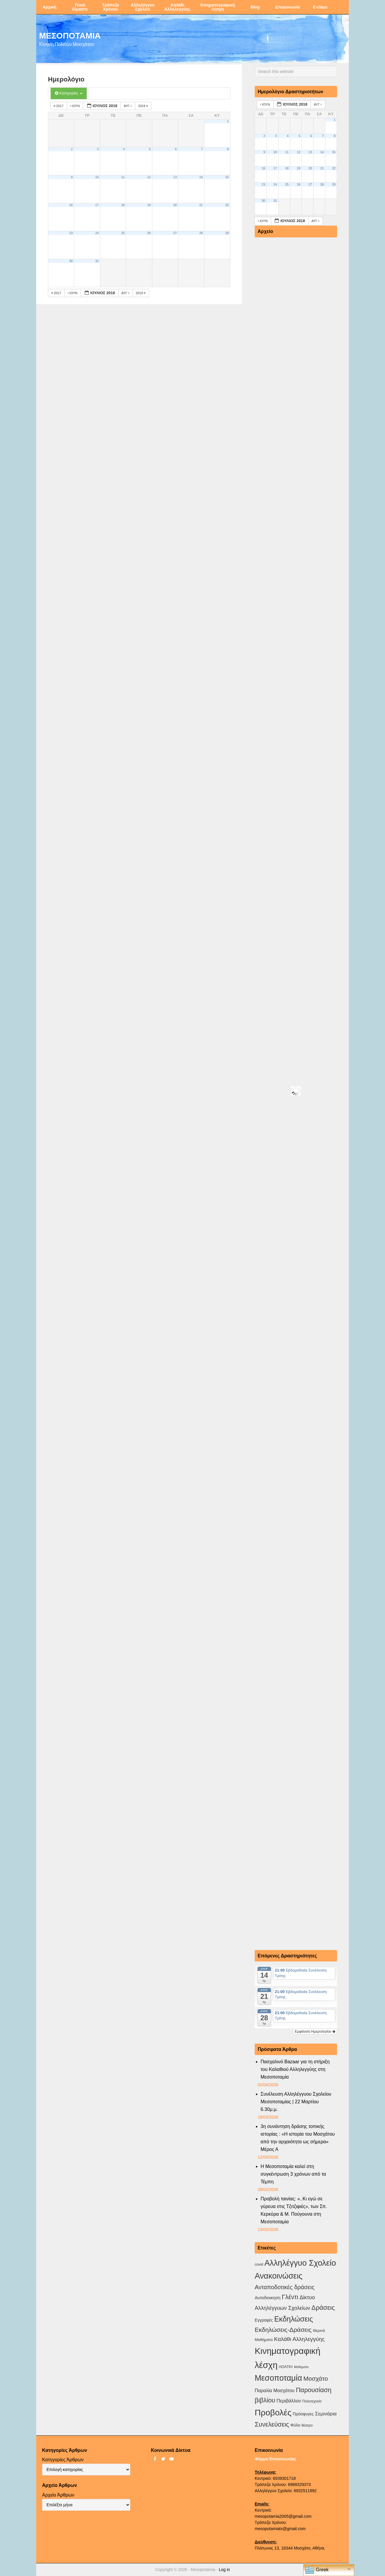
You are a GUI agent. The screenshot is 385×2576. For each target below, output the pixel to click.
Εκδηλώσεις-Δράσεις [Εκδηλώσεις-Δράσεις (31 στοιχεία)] (283, 2329)
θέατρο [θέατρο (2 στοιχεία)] (307, 2425)
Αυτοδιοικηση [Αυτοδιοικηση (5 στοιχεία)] (268, 2297)
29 (227, 233)
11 (123, 177)
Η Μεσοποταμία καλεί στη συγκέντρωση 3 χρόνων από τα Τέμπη (293, 2174)
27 (175, 233)
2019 (143, 106)
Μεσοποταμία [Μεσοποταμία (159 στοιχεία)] (278, 2378)
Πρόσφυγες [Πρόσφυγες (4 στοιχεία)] (303, 2414)
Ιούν (75, 106)
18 (123, 205)
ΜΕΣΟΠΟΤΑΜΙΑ (70, 35)
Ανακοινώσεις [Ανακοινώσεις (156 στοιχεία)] (278, 2276)
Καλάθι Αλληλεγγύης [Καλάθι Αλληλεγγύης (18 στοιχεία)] (299, 2339)
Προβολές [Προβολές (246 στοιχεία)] (273, 2412)
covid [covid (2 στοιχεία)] (259, 2264)
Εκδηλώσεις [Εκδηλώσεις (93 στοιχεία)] (293, 2319)
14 (201, 177)
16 (71, 205)
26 (149, 233)
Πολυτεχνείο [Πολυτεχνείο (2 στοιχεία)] (311, 2401)
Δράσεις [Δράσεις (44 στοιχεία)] (323, 2307)
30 (71, 261)
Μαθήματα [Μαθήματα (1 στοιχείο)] (301, 2367)
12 (149, 177)
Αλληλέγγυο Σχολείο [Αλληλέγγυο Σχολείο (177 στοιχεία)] (300, 2262)
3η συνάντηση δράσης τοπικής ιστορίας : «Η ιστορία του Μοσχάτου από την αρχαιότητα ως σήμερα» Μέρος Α (298, 2138)
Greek (317, 2570)
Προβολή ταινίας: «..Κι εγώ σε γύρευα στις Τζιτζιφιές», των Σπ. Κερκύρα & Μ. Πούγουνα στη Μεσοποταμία (294, 2210)
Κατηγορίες (68, 93)
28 (201, 233)
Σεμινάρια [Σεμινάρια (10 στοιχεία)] (325, 2414)
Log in (224, 2569)
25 (123, 233)
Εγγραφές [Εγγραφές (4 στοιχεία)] (264, 2320)
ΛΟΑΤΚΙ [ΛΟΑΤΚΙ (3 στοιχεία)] (286, 2366)
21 (201, 205)
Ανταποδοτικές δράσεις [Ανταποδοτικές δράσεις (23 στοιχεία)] (284, 2287)
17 (97, 205)
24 (97, 233)
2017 (59, 106)
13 (175, 177)
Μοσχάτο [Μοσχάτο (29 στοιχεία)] (315, 2378)
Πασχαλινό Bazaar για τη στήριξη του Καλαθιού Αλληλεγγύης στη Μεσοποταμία (295, 2069)
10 (97, 177)
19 (149, 205)
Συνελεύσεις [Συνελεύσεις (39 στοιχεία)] (272, 2424)
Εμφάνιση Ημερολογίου (315, 2031)
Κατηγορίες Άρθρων (63, 2459)
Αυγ (128, 106)
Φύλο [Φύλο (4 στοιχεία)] (295, 2425)
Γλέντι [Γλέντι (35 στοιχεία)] (290, 2297)
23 (71, 233)
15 (227, 177)
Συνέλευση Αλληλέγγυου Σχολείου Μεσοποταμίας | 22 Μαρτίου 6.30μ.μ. (296, 2102)
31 (97, 261)
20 (175, 205)
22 (227, 205)
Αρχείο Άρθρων (58, 2494)
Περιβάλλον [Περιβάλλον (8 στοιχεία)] (288, 2400)
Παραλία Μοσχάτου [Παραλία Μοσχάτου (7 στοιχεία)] (274, 2390)
